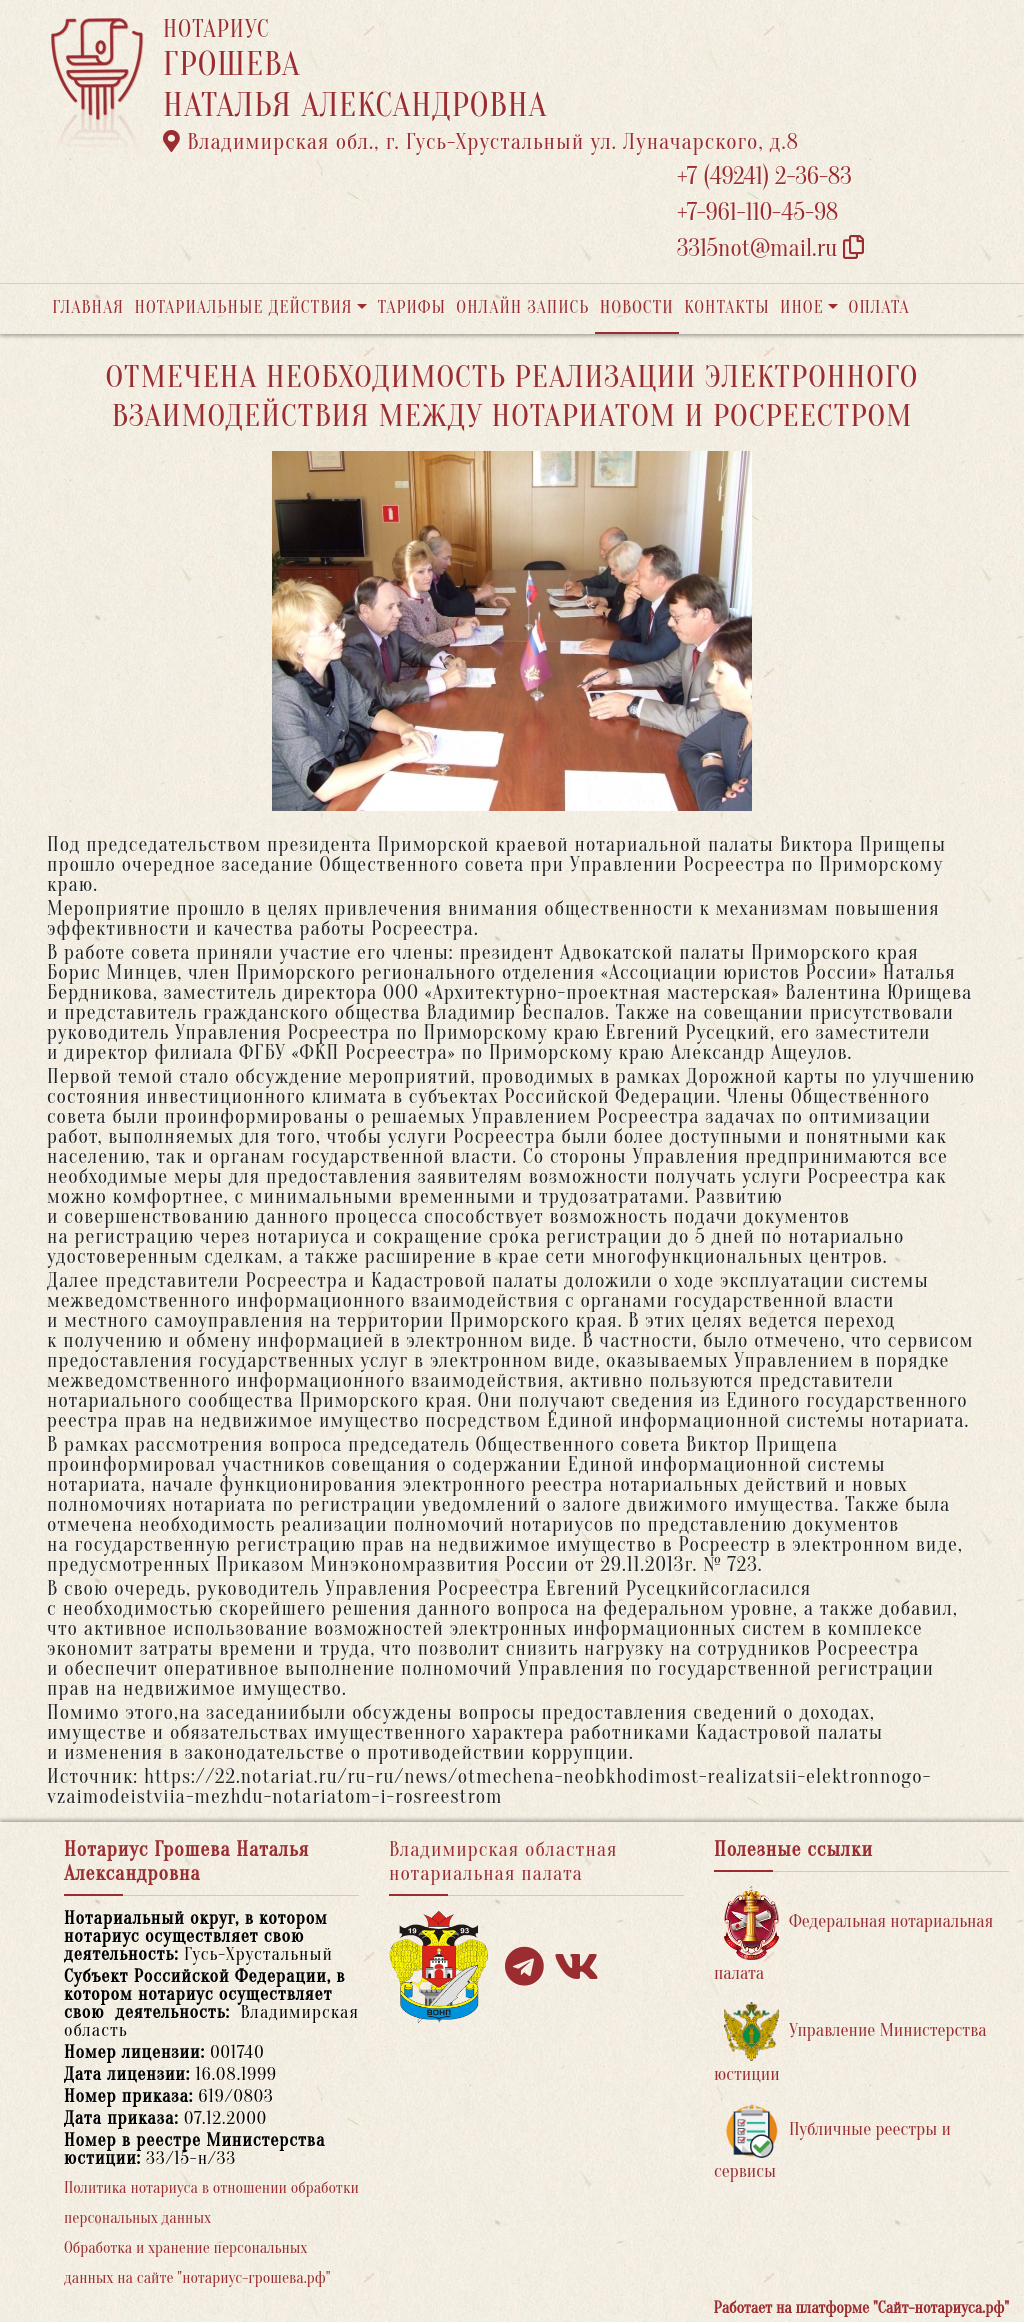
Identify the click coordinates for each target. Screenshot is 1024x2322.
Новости (637, 307)
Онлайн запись (522, 307)
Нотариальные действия (243, 307)
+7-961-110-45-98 (757, 212)
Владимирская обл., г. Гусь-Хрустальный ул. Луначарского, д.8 (481, 142)
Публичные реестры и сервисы (832, 2142)
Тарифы (412, 307)
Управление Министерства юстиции (850, 2043)
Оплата (879, 307)
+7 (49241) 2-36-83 (764, 176)
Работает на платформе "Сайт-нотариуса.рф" (861, 2308)
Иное (802, 307)
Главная (88, 307)
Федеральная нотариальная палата (853, 1934)
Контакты (726, 307)
